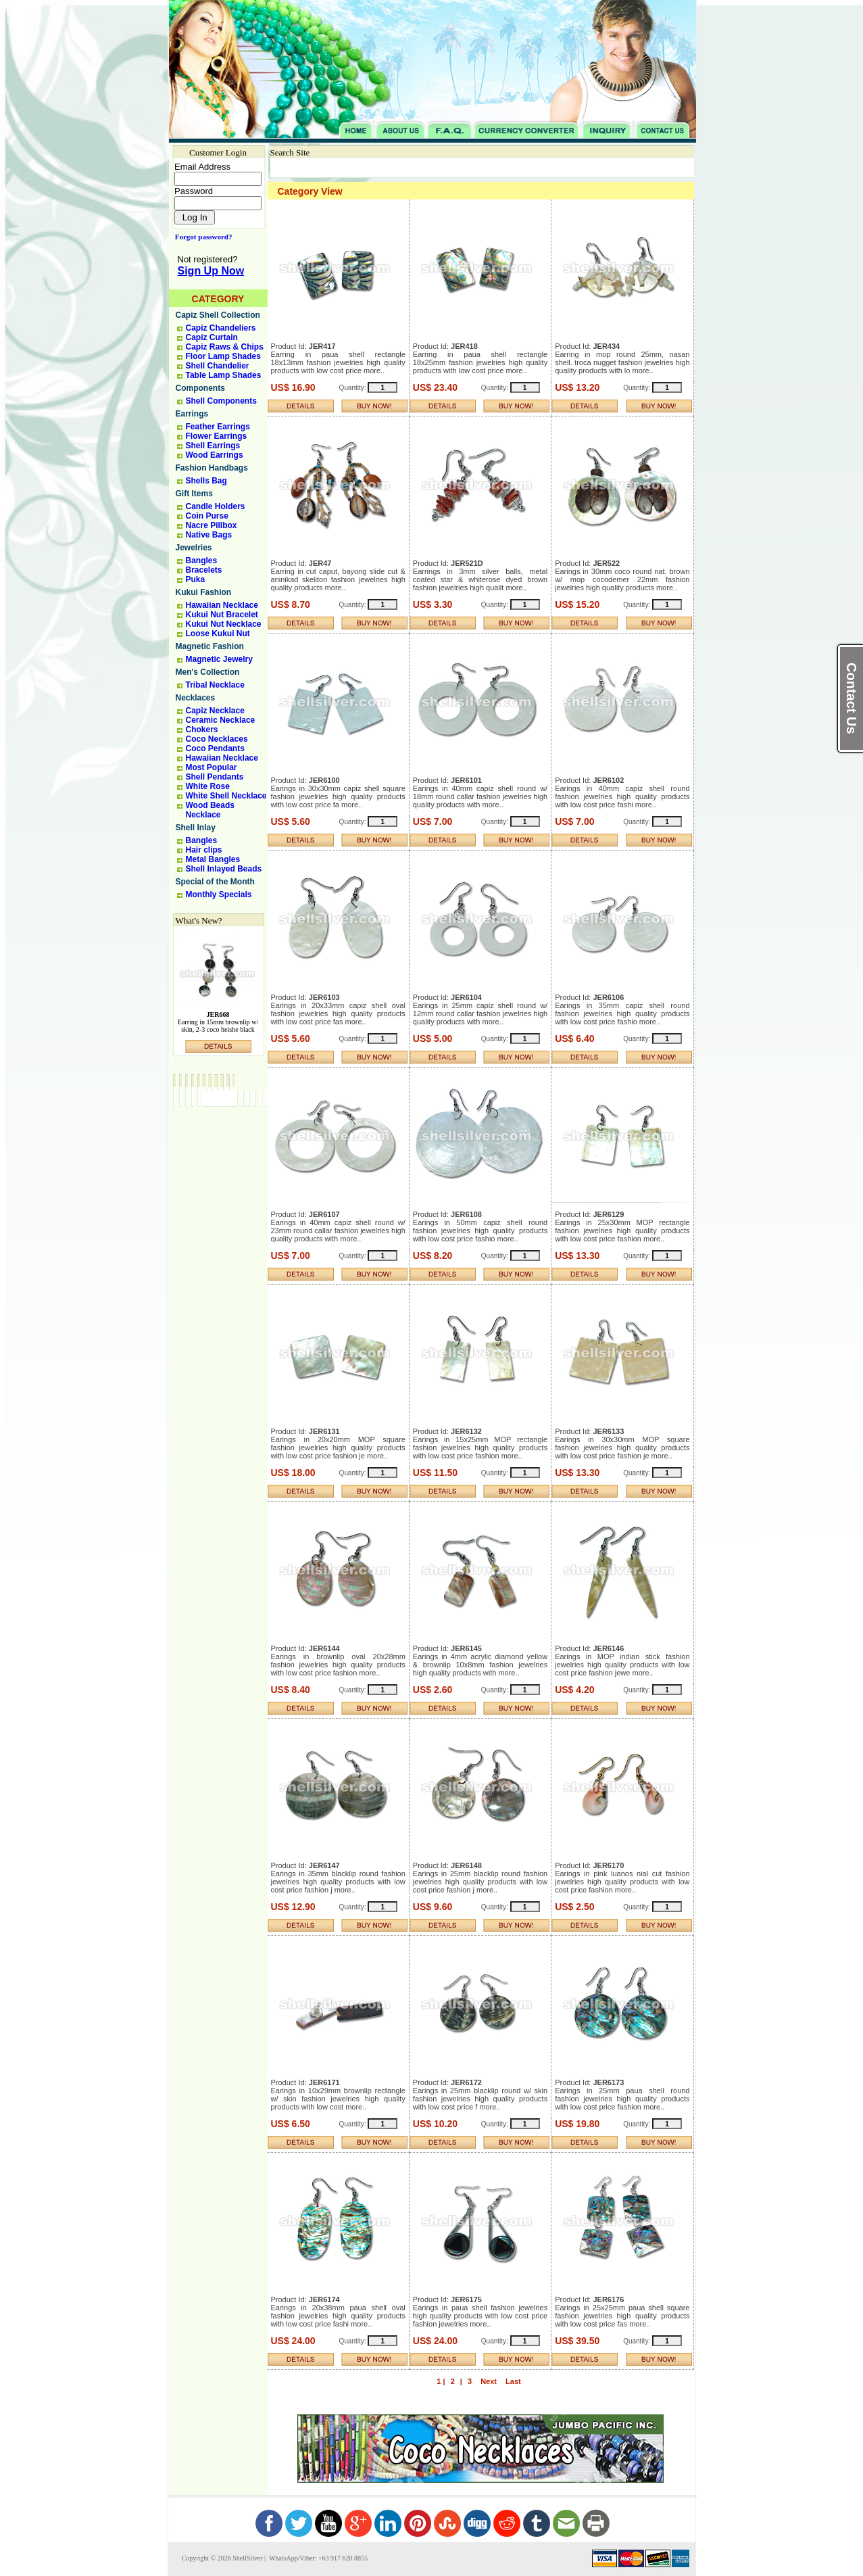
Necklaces (196, 697)
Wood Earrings (214, 455)
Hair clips (204, 850)
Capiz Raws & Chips (225, 347)
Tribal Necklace (215, 685)
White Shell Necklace (226, 796)
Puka (195, 579)
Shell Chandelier (217, 366)
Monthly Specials (219, 894)
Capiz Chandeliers (221, 328)
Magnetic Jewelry (219, 659)
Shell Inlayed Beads (224, 869)
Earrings (192, 414)
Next (488, 2381)
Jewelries (194, 547)
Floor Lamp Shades (223, 356)
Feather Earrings (218, 426)
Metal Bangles (213, 859)
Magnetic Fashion (210, 646)
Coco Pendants (215, 748)
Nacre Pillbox (211, 525)
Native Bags (209, 535)
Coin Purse (207, 516)
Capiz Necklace (215, 710)
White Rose (208, 786)
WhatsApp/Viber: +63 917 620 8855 (318, 2558)
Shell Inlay (196, 827)
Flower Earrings (216, 436)
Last (513, 2381)
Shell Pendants (215, 777)
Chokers (202, 729)
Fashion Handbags (212, 468)
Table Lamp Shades (224, 375)
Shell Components (221, 401)
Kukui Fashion (204, 592)
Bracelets (204, 570)
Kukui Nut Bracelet (222, 614)
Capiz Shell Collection (218, 315)
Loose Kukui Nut (218, 633)
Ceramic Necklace (220, 720)
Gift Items (194, 493)
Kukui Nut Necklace (224, 624)
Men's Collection (208, 672)
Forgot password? (201, 237)
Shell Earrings (213, 445)
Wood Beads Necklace (210, 810)
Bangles (202, 560)
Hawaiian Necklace (222, 605)
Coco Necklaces (217, 739)
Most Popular (211, 767)
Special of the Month (215, 881)
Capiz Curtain (212, 337)
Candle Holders (215, 506)
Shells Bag (206, 480)
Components (200, 388)
